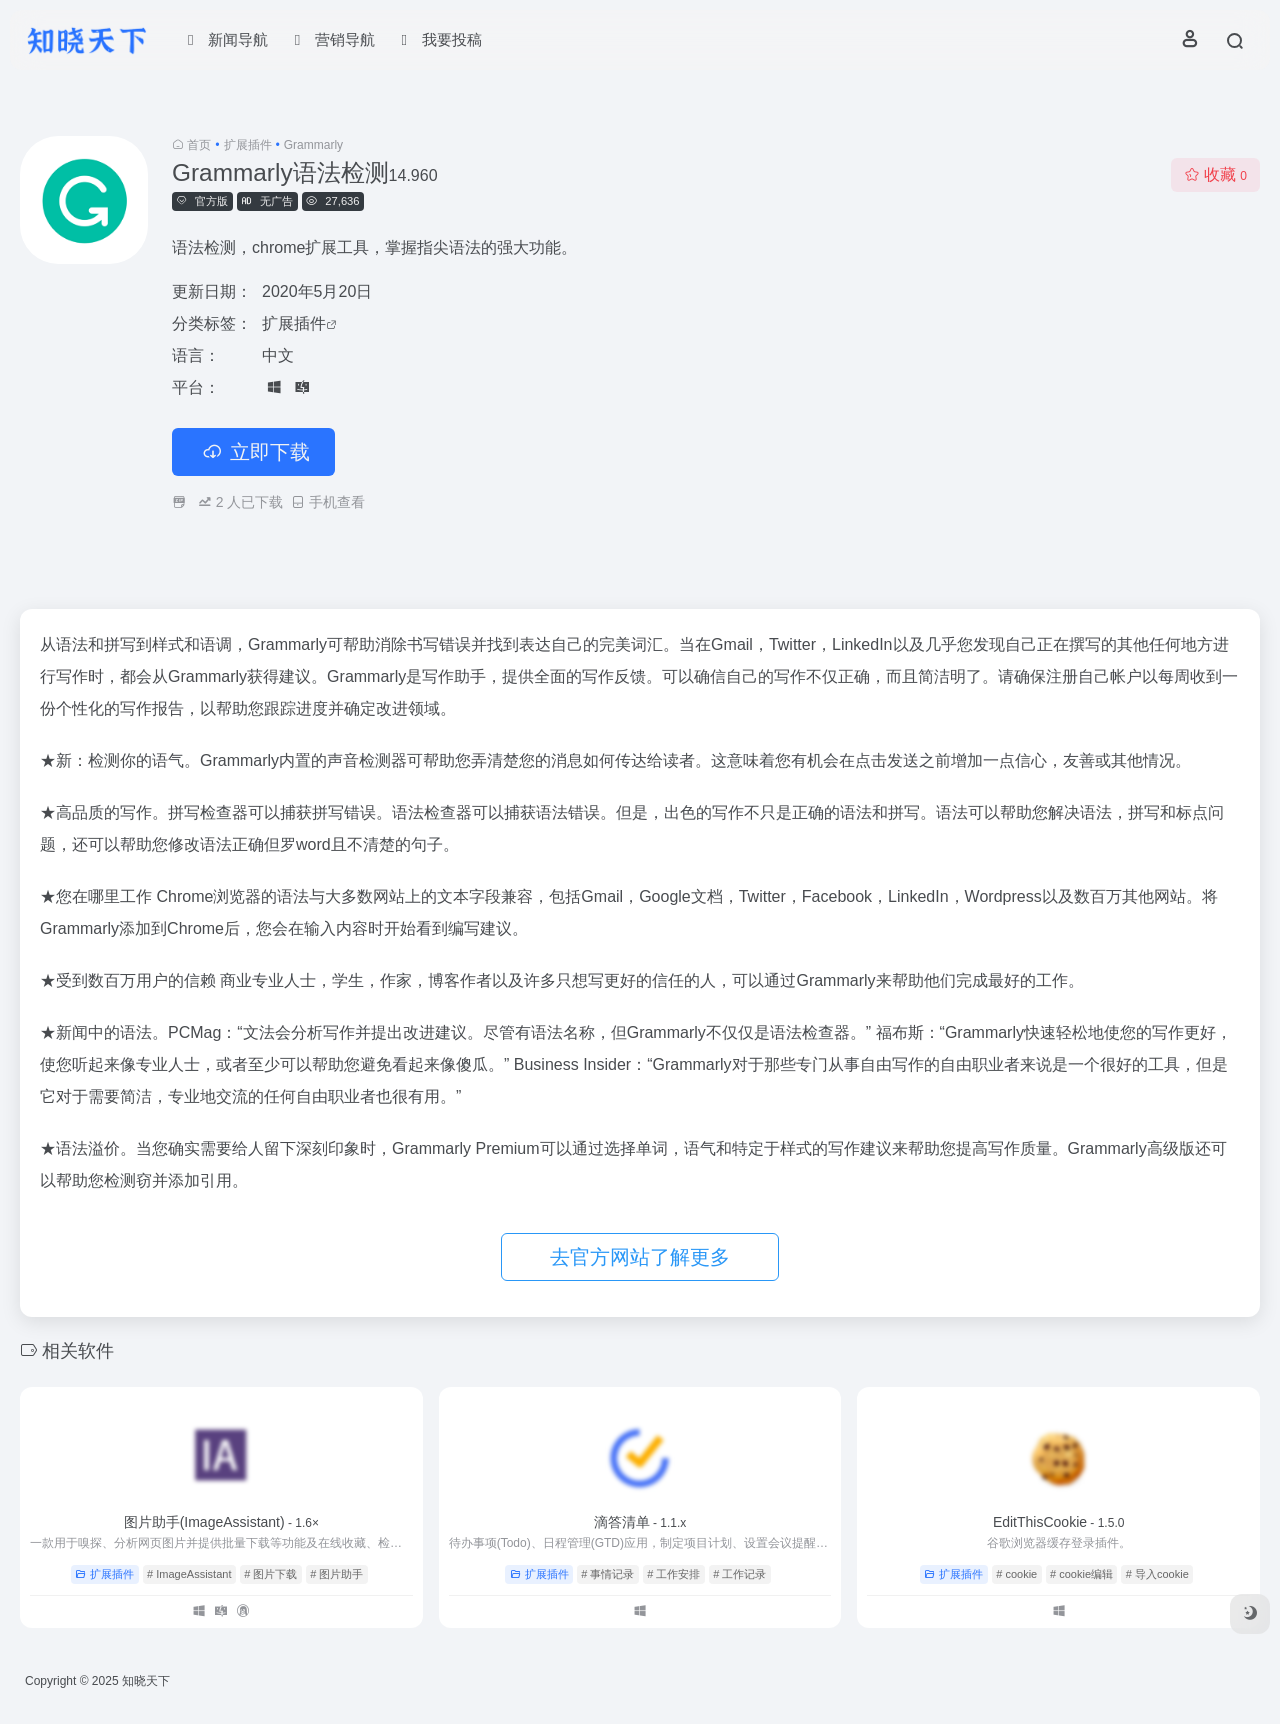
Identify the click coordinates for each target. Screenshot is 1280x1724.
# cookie (1016, 1574)
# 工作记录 (739, 1574)
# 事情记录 (607, 1574)
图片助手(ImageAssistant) (221, 1522)
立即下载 (253, 452)
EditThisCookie (1059, 1522)
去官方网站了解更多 (640, 1257)
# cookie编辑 (1081, 1574)
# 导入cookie (1157, 1574)
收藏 (1215, 174)
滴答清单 (640, 1522)
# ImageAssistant (189, 1574)
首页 (199, 145)
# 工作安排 (673, 1574)
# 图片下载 (270, 1574)
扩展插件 (248, 145)
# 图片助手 (336, 1574)
